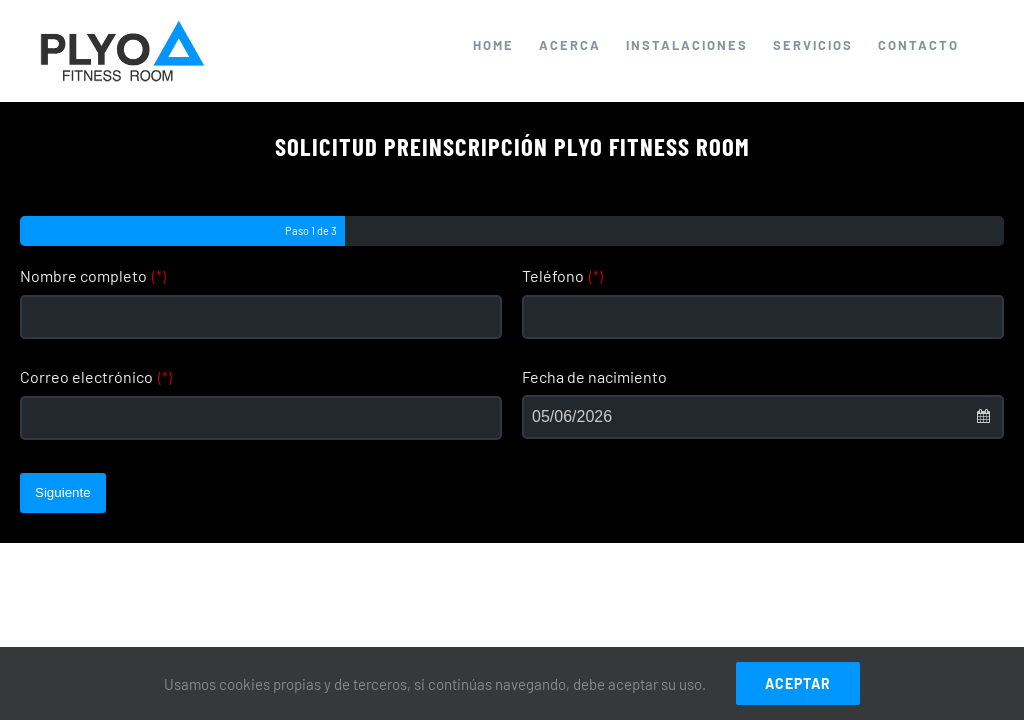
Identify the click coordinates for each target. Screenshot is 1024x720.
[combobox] (763, 417)
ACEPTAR (798, 683)
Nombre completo (93, 275)
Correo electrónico (96, 376)
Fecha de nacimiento (594, 376)
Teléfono (562, 275)
